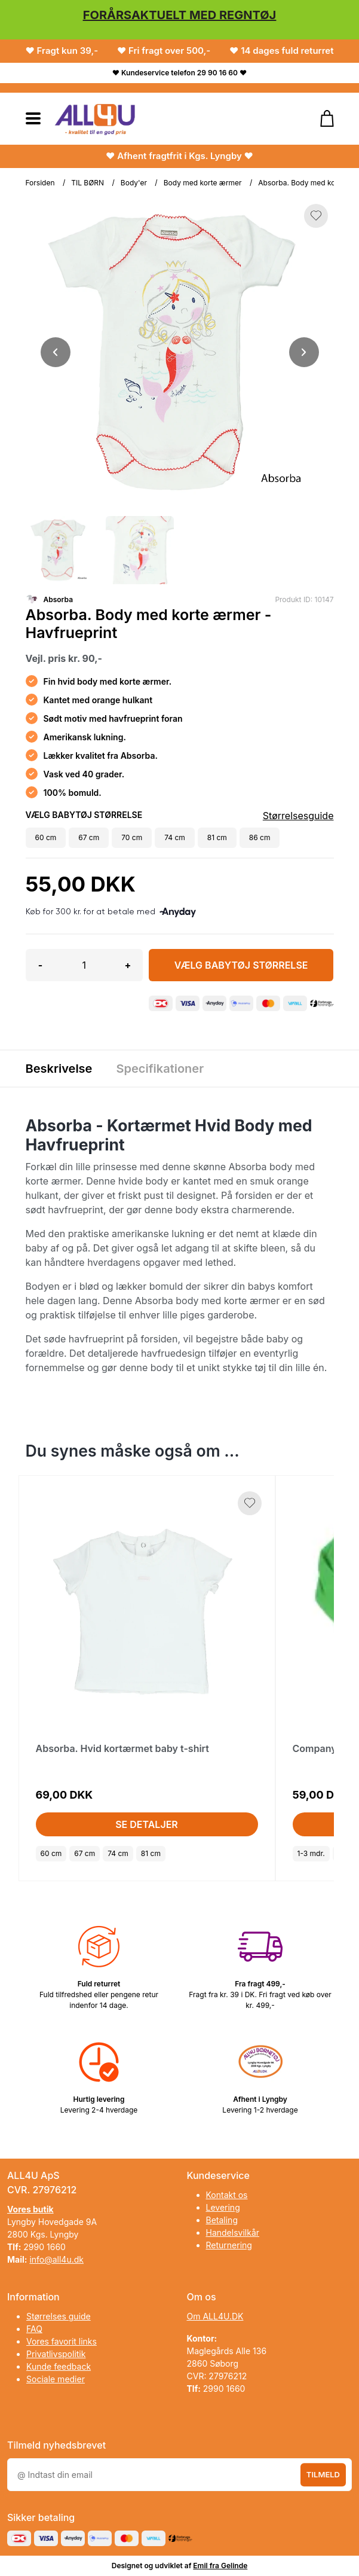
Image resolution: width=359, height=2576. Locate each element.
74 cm (118, 1853)
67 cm (84, 1853)
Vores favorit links (61, 2341)
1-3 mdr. (311, 1853)
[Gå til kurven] (321, 118)
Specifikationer (160, 1068)
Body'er (134, 182)
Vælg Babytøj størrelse (241, 965)
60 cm (51, 1853)
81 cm (151, 1853)
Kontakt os (227, 2195)
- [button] (40, 965)
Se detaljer (146, 1824)
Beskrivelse (59, 1068)
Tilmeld (323, 2474)
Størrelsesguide (298, 816)
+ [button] (127, 965)
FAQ (34, 2329)
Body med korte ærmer (203, 182)
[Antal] (84, 965)
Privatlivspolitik (55, 2354)
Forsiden (40, 182)
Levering (223, 2207)
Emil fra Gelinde (220, 2565)
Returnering (229, 2245)
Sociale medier (55, 2379)
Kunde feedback (58, 2366)
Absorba (58, 599)
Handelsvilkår (233, 2232)
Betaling (222, 2220)
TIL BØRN (87, 182)
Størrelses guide (58, 2316)
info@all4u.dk (56, 2259)
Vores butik (30, 2209)
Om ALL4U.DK (215, 2316)
